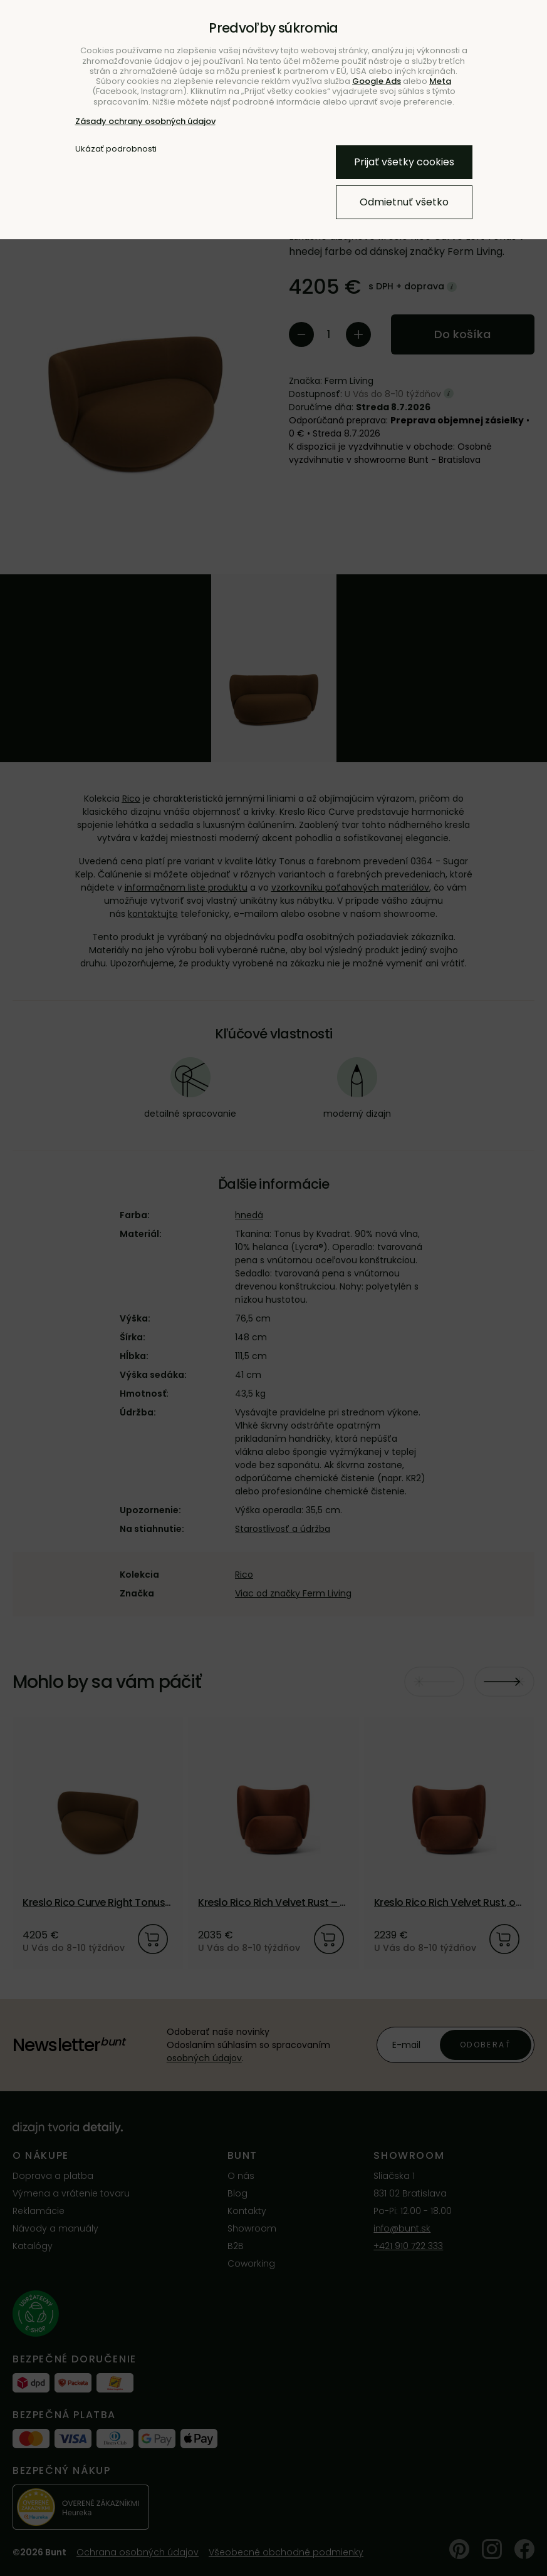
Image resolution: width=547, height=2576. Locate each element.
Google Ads (376, 81)
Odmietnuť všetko (404, 202)
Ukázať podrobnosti (116, 149)
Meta (440, 81)
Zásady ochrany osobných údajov (145, 121)
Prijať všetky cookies (404, 162)
